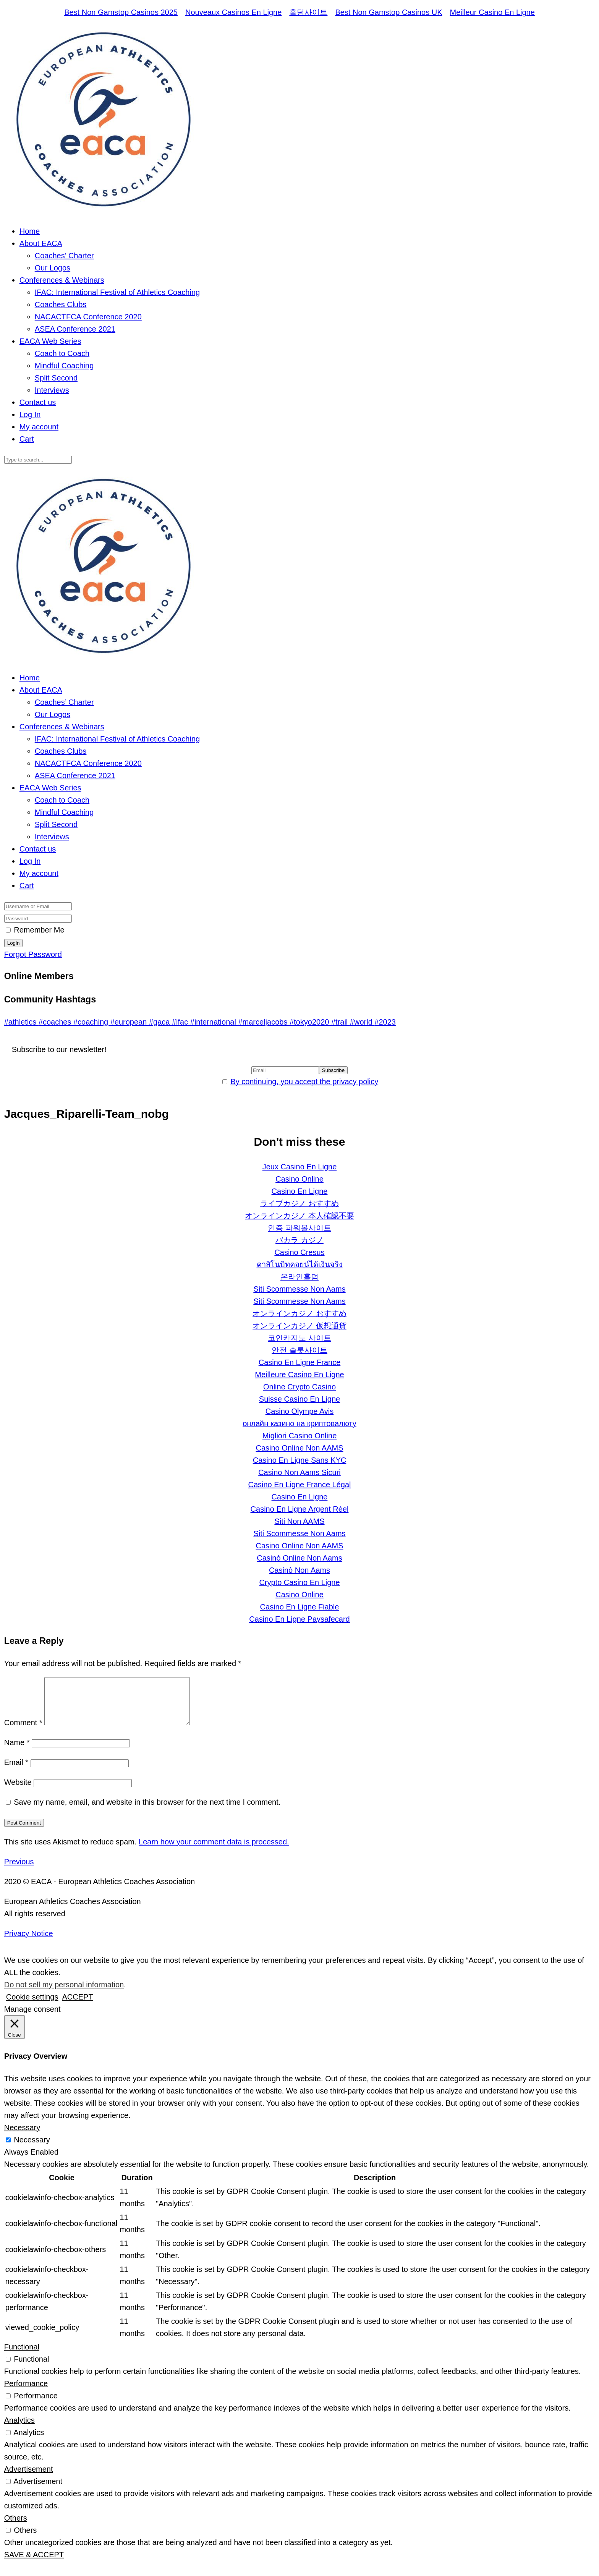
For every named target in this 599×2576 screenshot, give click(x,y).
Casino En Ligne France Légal (299, 1484)
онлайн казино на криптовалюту (299, 1423)
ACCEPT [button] (77, 2006)
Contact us (37, 402)
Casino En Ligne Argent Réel (300, 1509)
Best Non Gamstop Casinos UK (388, 12)
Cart (26, 439)
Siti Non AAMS (299, 1521)
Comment (23, 1732)
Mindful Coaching (64, 365)
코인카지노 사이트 (299, 1338)
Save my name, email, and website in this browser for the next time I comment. (147, 1811)
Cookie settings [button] (32, 2006)
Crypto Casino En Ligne (299, 1582)
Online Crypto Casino (299, 1387)
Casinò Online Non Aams (299, 1558)
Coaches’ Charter (64, 255)
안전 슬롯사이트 (299, 1350)
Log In (30, 414)
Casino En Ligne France (300, 1362)
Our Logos (52, 268)
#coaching (91, 1022)
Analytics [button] (19, 2429)
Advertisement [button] (28, 2478)
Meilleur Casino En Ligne (492, 12)
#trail (340, 1022)
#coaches (56, 1022)
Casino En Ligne (300, 1191)
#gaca (160, 1022)
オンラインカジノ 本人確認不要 (299, 1215)
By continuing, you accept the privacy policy (304, 1081)
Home (29, 231)
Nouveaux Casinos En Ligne (233, 12)
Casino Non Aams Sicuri (299, 1472)
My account (38, 427)
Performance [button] (26, 2392)
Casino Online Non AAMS (299, 1448)
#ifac (181, 1022)
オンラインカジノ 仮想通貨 (299, 1325)
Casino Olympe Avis (300, 1411)
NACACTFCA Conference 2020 (88, 316)
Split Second (56, 378)
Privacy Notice (28, 1942)
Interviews (52, 390)
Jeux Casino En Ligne (299, 1167)
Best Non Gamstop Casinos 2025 (121, 12)
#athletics (21, 1022)
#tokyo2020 (310, 1022)
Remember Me (39, 930)
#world (362, 1022)
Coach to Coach (62, 353)
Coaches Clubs (61, 304)
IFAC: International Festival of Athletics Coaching (117, 292)
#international (214, 1022)
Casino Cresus (299, 1252)
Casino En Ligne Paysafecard (299, 1619)
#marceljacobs (264, 1022)
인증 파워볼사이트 (299, 1228)
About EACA (40, 243)
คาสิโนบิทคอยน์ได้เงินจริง (300, 1264)
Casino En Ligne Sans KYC (299, 1460)
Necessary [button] (22, 2136)
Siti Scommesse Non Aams (299, 1289)
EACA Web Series (50, 341)
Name (17, 1751)
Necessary (32, 2149)
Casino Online (299, 1179)
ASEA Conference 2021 (75, 329)
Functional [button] (21, 2356)
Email (16, 1771)
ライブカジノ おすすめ (299, 1203)
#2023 (385, 1022)
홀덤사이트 (308, 12)
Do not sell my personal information (64, 1994)
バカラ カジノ (299, 1240)
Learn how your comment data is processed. (214, 1851)
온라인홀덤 (299, 1277)
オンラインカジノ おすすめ (299, 1313)
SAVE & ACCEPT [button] (34, 2564)
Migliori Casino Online (299, 1435)
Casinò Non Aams (299, 1570)
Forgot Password (33, 954)
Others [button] (15, 2527)
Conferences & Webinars (61, 280)
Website (18, 1791)
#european (129, 1022)
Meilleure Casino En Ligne (299, 1374)
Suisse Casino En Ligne (299, 1399)
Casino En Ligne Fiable (299, 1607)
